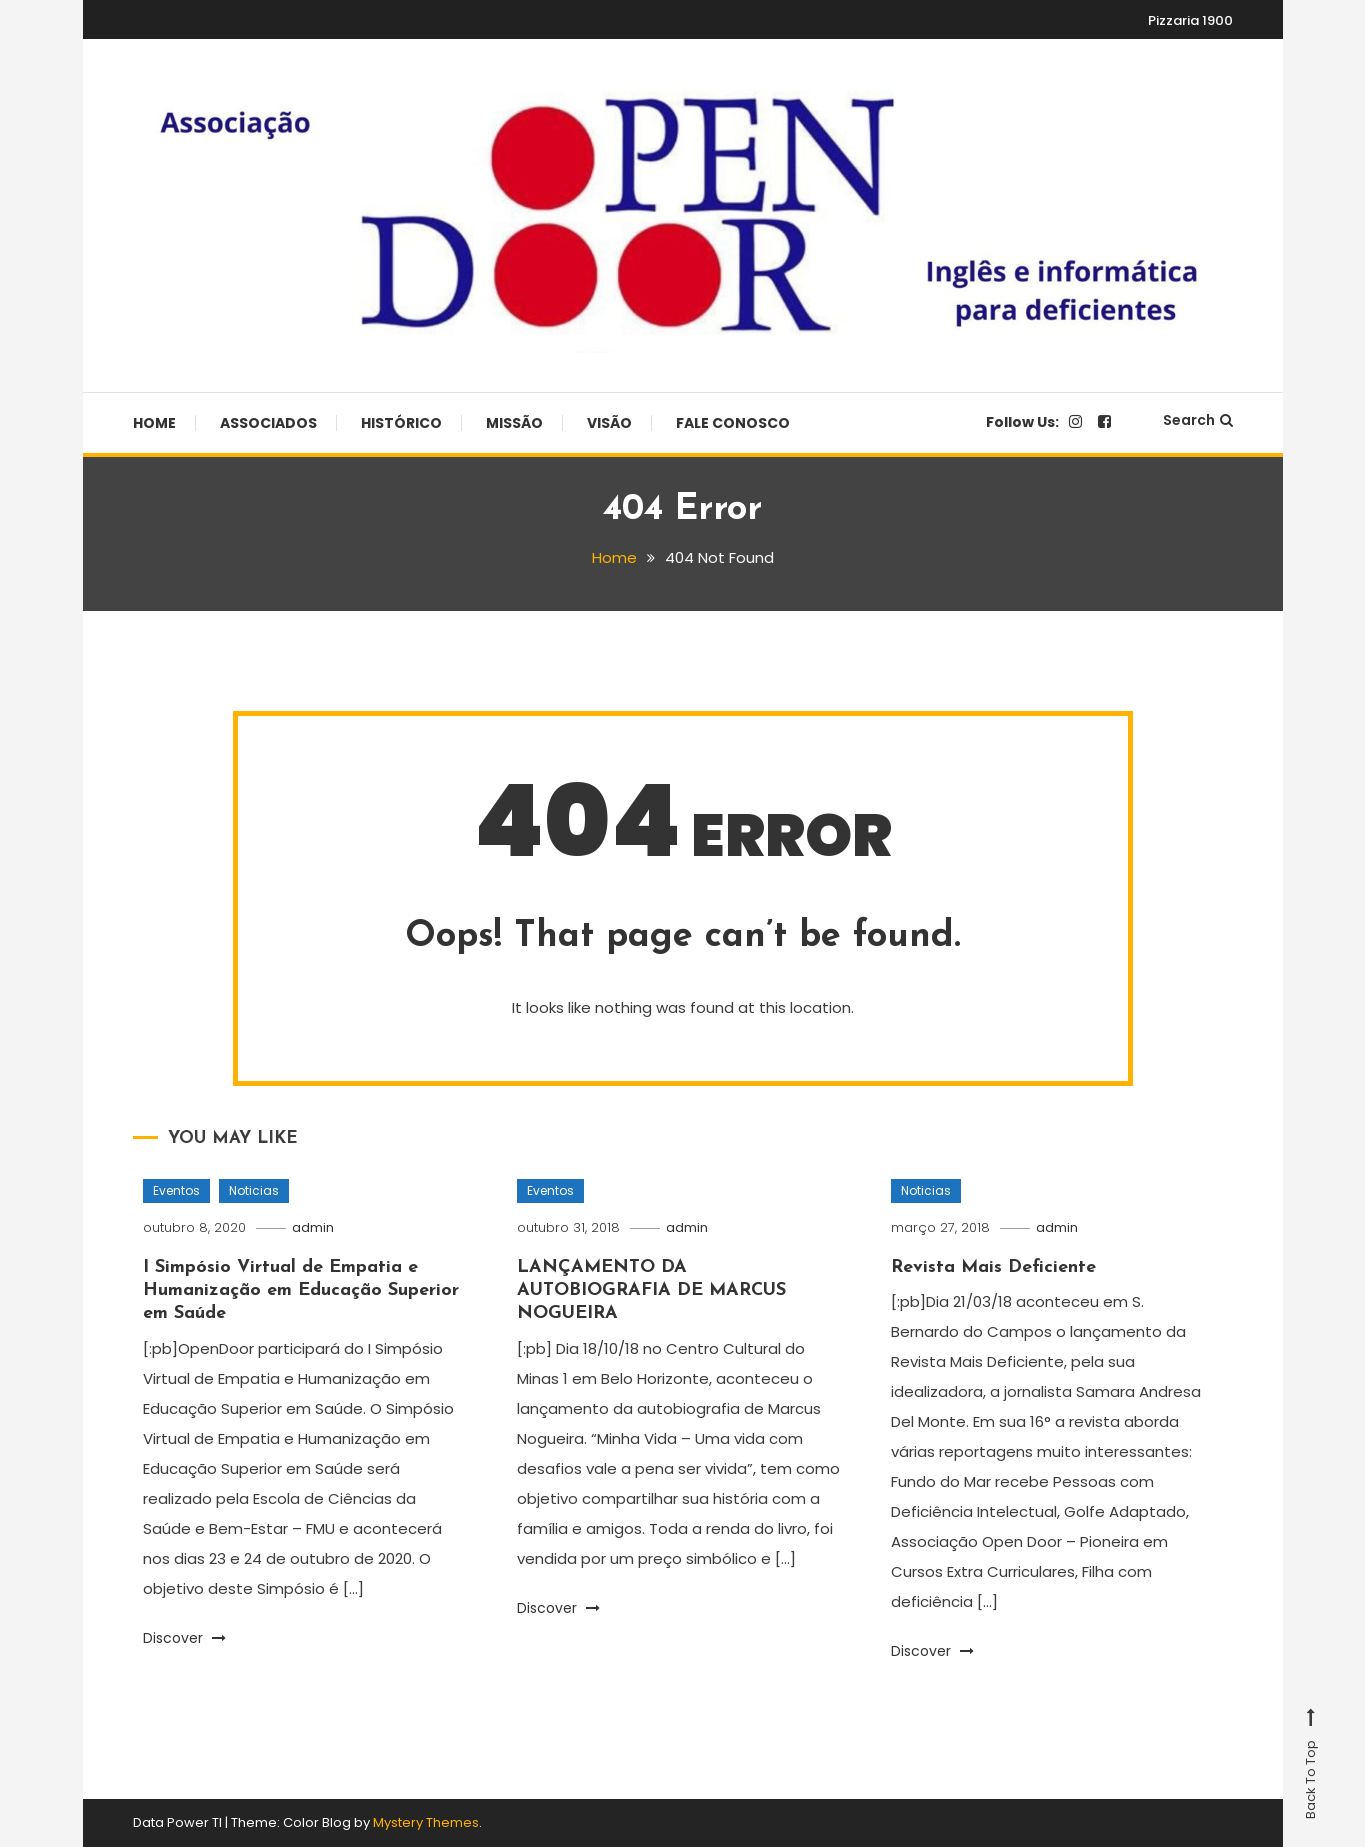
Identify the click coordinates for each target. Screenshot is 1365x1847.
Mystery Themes (426, 1822)
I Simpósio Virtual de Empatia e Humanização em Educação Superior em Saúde (301, 1291)
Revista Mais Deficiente (993, 1267)
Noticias (254, 1190)
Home (154, 423)
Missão (514, 423)
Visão (609, 423)
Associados (268, 423)
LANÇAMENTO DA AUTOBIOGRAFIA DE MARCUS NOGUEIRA (651, 1291)
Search (1198, 420)
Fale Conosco (733, 423)
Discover (184, 1638)
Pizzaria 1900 (1190, 20)
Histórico (401, 423)
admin (313, 1227)
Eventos (176, 1190)
